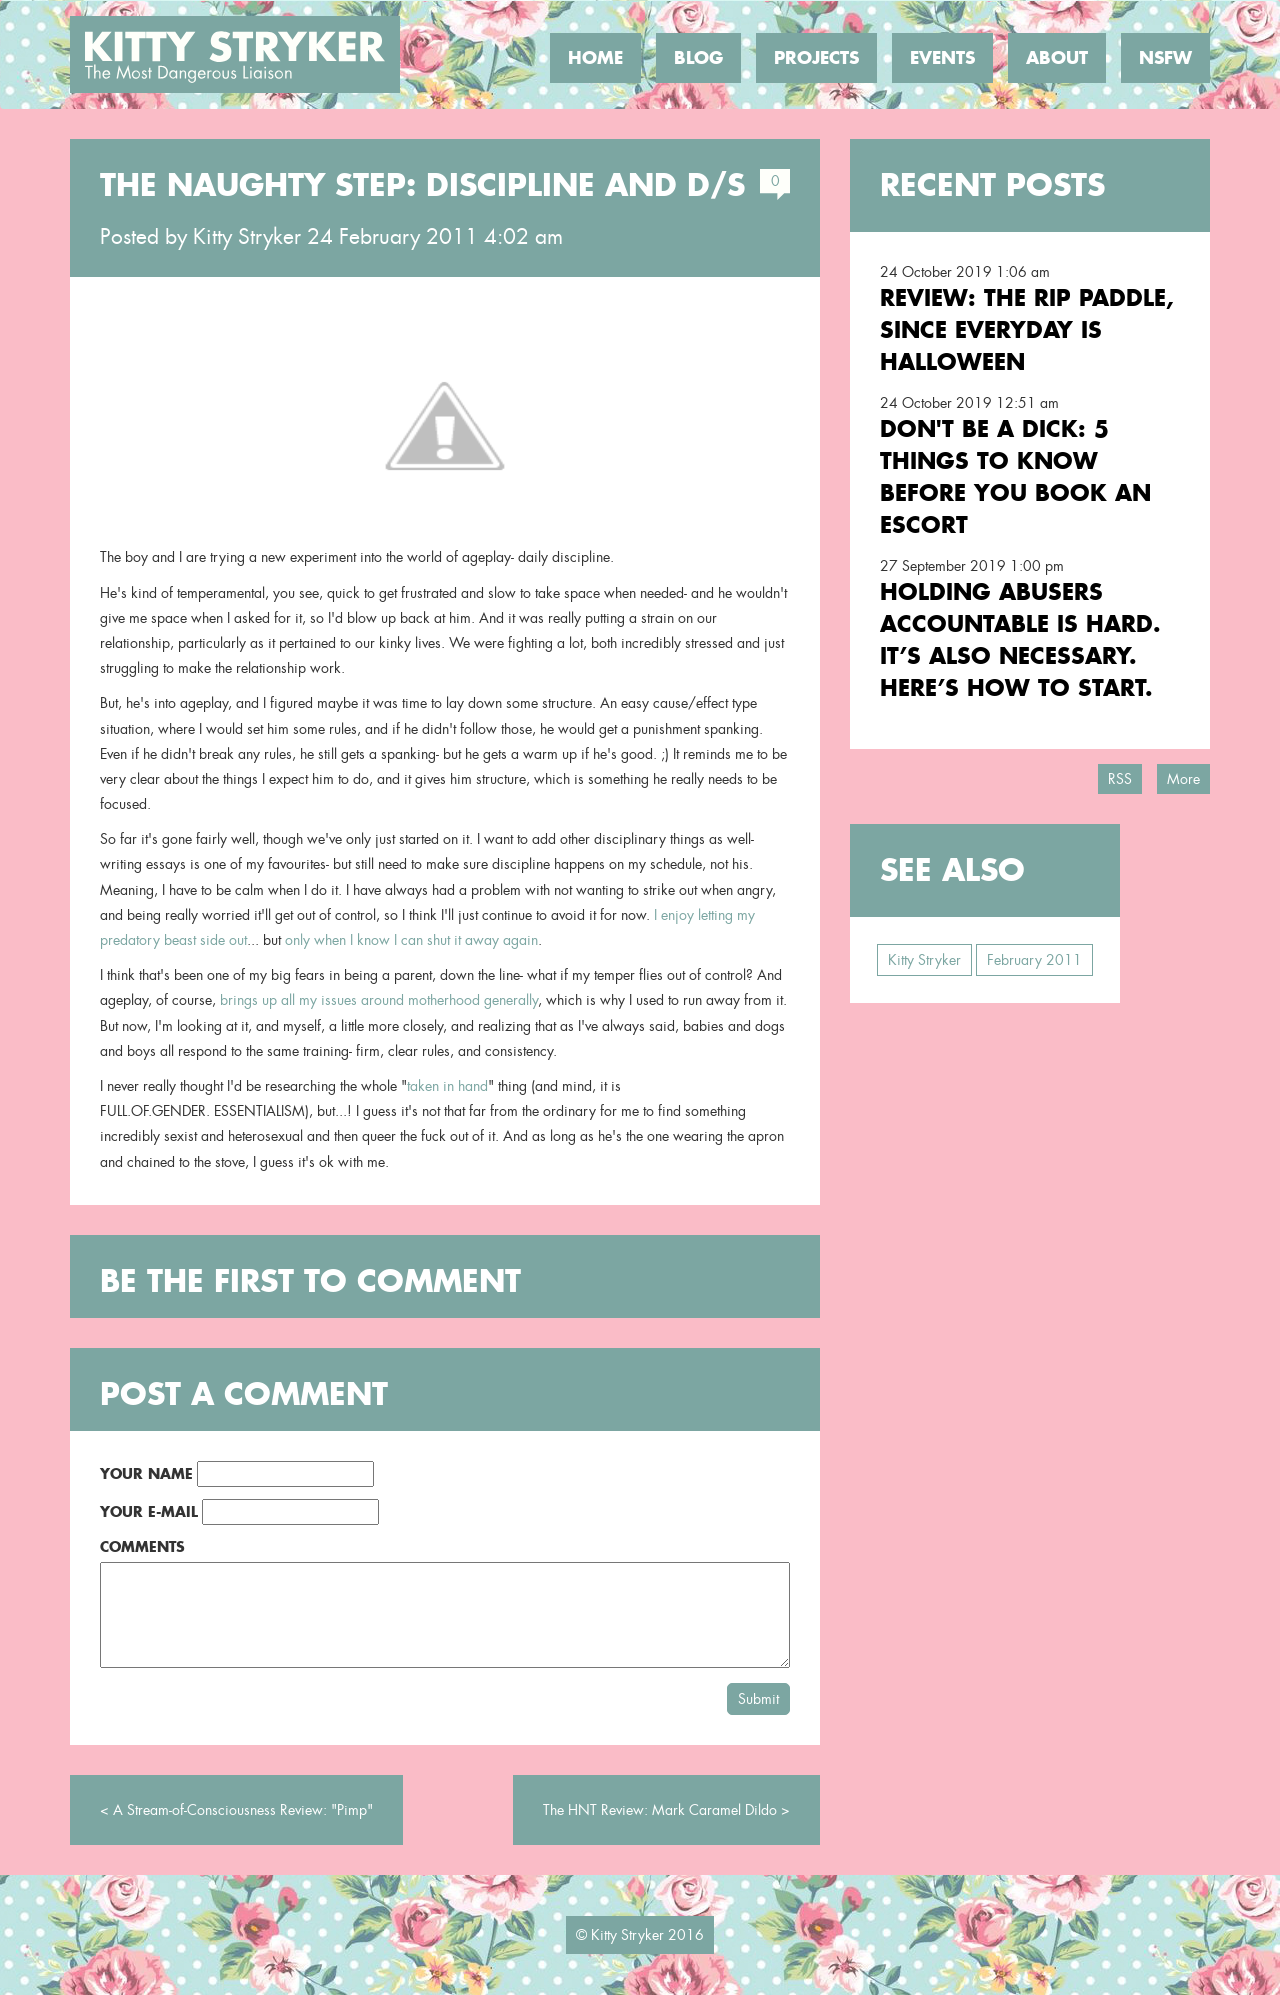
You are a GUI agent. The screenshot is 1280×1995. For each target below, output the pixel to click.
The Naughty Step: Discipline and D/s (422, 185)
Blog (698, 58)
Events (942, 58)
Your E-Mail (149, 1511)
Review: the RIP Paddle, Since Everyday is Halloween (1027, 329)
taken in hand (447, 1086)
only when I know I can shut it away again (411, 940)
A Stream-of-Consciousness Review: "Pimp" (243, 1810)
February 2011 (1034, 960)
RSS (1120, 779)
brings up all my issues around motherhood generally (379, 1000)
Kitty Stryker (247, 237)
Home (595, 58)
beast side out (205, 940)
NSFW (1165, 58)
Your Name (146, 1473)
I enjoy (674, 915)
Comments (142, 1546)
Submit (758, 1699)
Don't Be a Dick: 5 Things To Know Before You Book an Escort (1015, 476)
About (1057, 58)
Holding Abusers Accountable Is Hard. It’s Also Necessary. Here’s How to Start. (1020, 639)
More (1183, 779)
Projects (816, 58)
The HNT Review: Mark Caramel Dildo (660, 1810)
